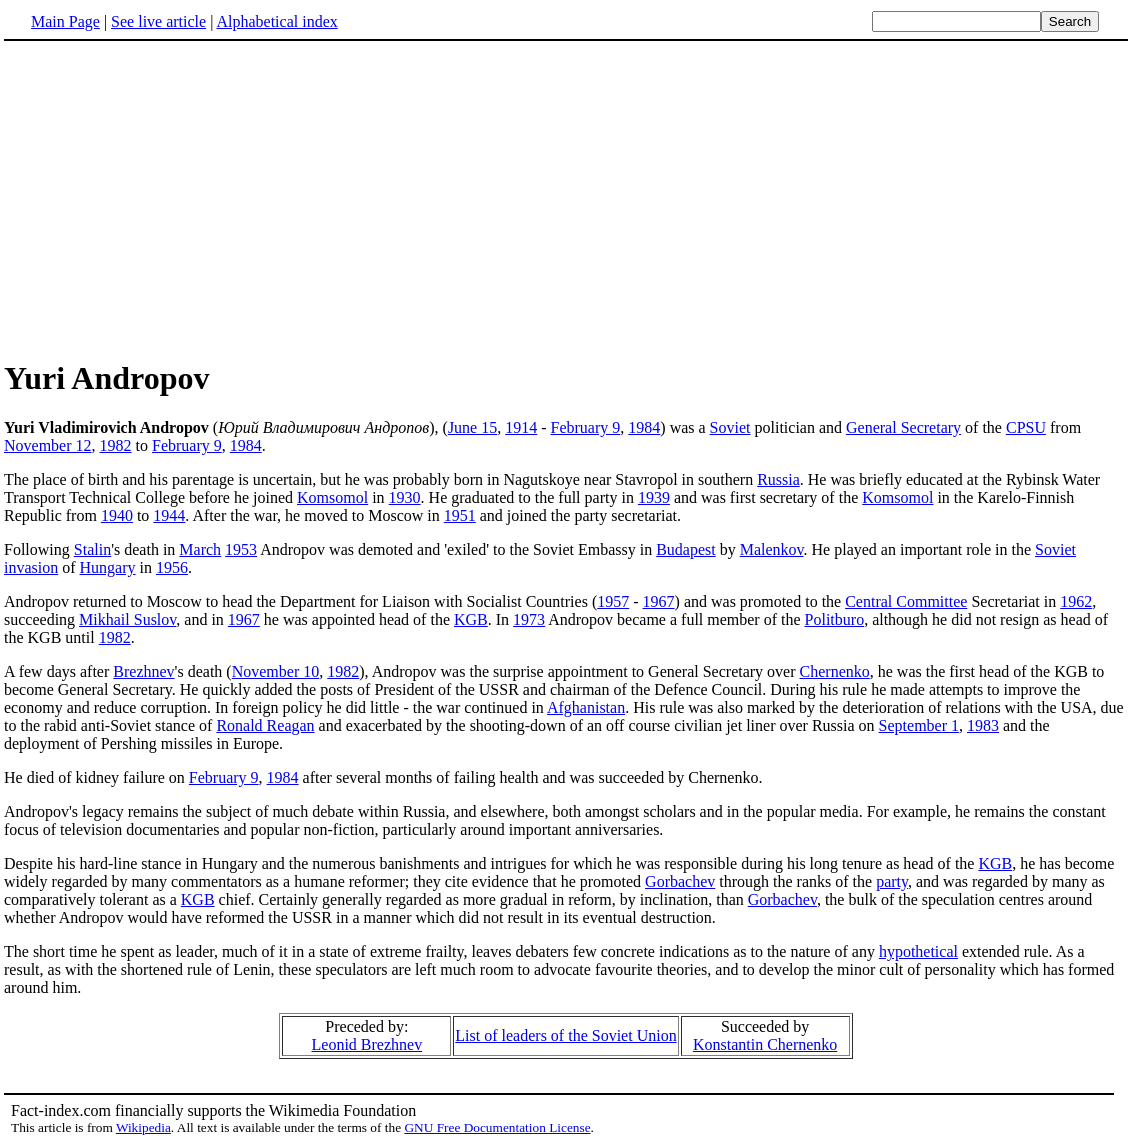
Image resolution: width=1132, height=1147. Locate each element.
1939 (654, 497)
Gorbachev (680, 881)
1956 (172, 567)
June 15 (472, 427)
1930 (405, 497)
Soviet (730, 427)
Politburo (835, 619)
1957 (613, 601)
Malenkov (772, 549)
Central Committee (906, 601)
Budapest (686, 549)
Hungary (108, 567)
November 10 (276, 671)
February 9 (586, 427)
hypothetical (918, 951)
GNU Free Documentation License (497, 1127)
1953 (241, 549)
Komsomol (332, 497)
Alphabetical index (276, 21)
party (892, 881)
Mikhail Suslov (127, 619)
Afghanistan (586, 707)
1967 (659, 601)
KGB (471, 619)
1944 (169, 515)
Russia (778, 479)
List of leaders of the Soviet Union (565, 1035)
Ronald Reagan (265, 725)
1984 (644, 427)
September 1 (919, 725)
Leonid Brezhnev (367, 1044)
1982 (116, 445)
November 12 (48, 445)
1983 (983, 725)
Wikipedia (143, 1127)
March (200, 549)
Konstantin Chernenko (765, 1044)
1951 (460, 515)
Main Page (65, 21)
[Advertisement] (172, 199)
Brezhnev (143, 671)
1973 (529, 619)
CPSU (1026, 427)
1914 (521, 427)
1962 (1076, 601)
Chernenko (835, 671)
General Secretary (903, 427)
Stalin (92, 549)
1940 (117, 515)
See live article (158, 21)
